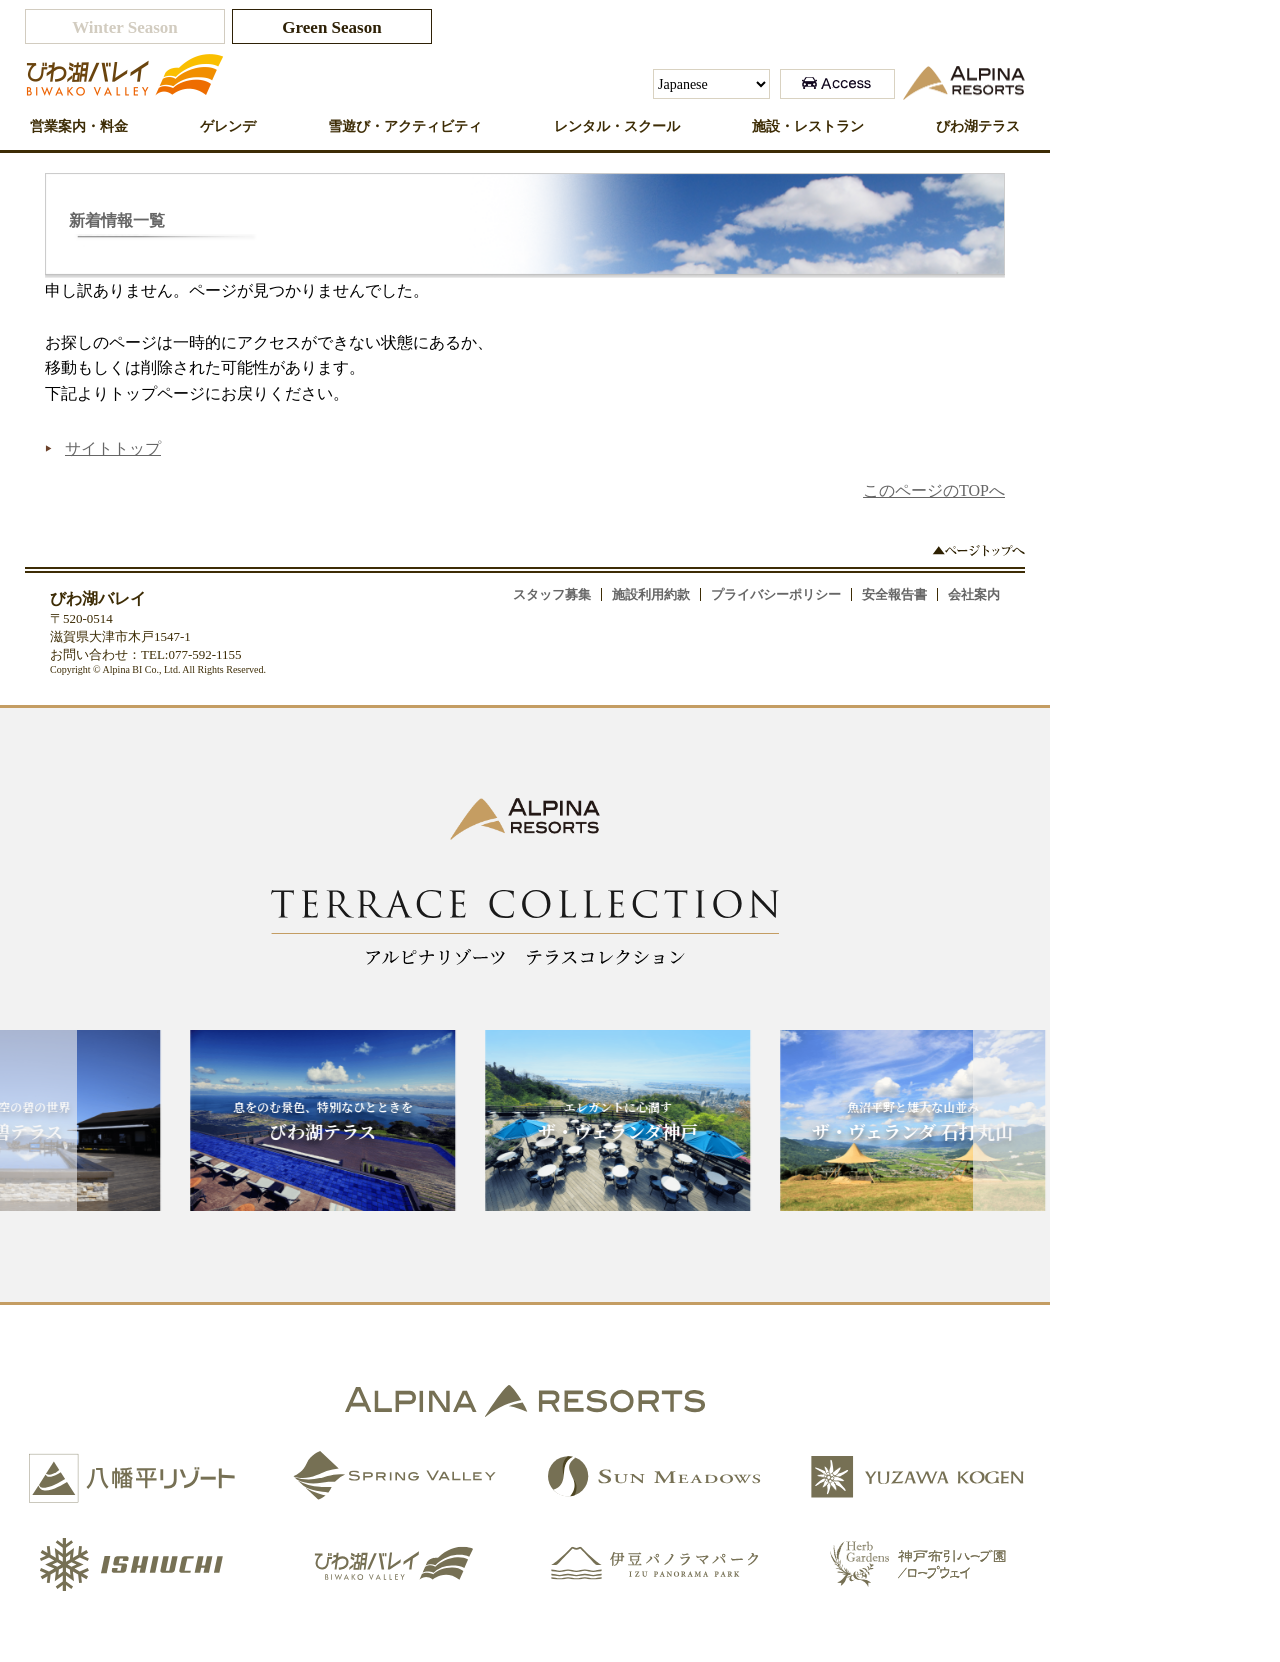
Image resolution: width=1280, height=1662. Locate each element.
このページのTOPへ (934, 490)
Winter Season (125, 27)
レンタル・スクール (617, 126)
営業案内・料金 (79, 126)
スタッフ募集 (552, 594)
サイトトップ (113, 448)
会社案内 (974, 594)
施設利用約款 (651, 594)
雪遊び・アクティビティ (405, 126)
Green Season (331, 27)
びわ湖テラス (978, 126)
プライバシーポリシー (776, 594)
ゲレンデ (228, 126)
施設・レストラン (808, 126)
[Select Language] (711, 84)
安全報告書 (894, 594)
